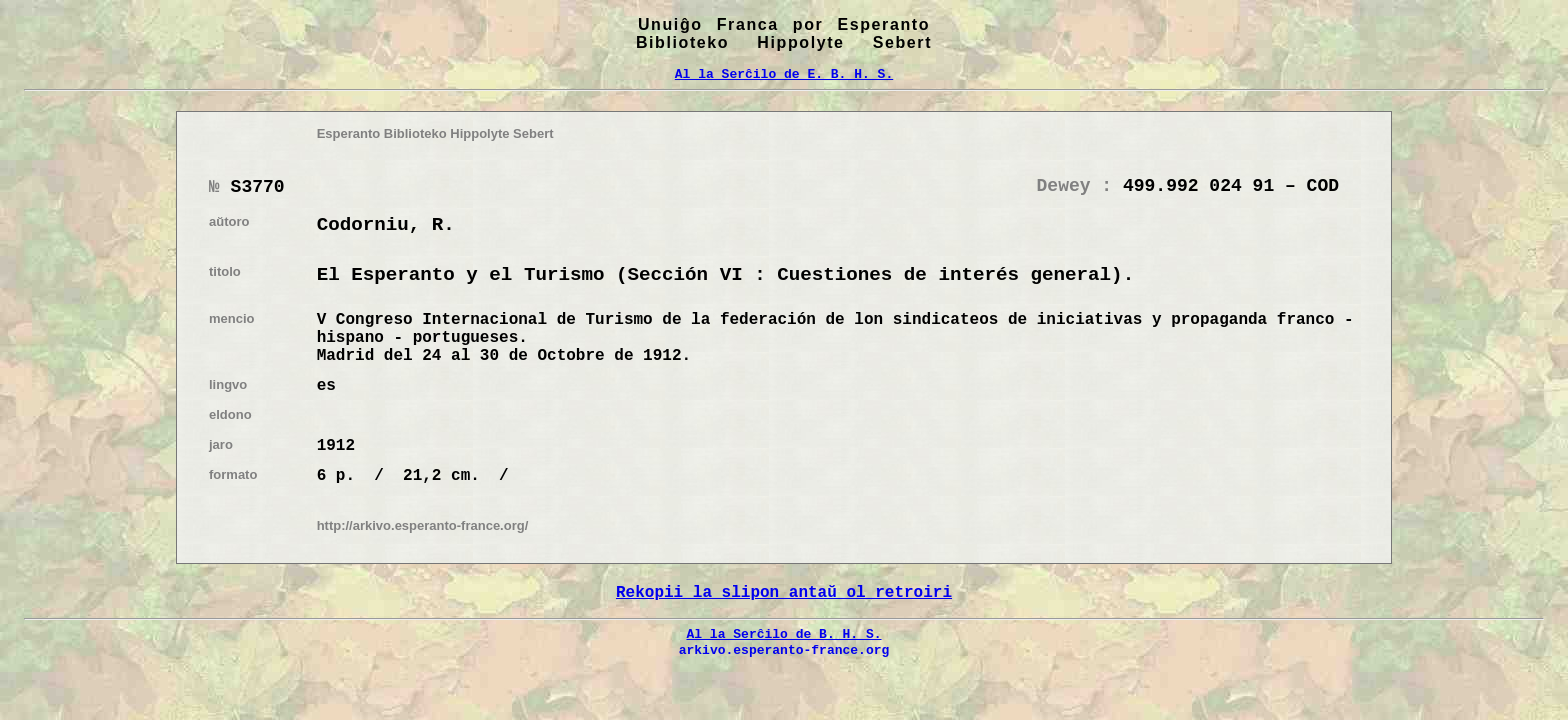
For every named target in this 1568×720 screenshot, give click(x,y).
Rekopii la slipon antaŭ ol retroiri (784, 593)
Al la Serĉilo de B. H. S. (783, 634)
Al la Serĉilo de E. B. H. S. (784, 74)
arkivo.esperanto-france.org (784, 650)
